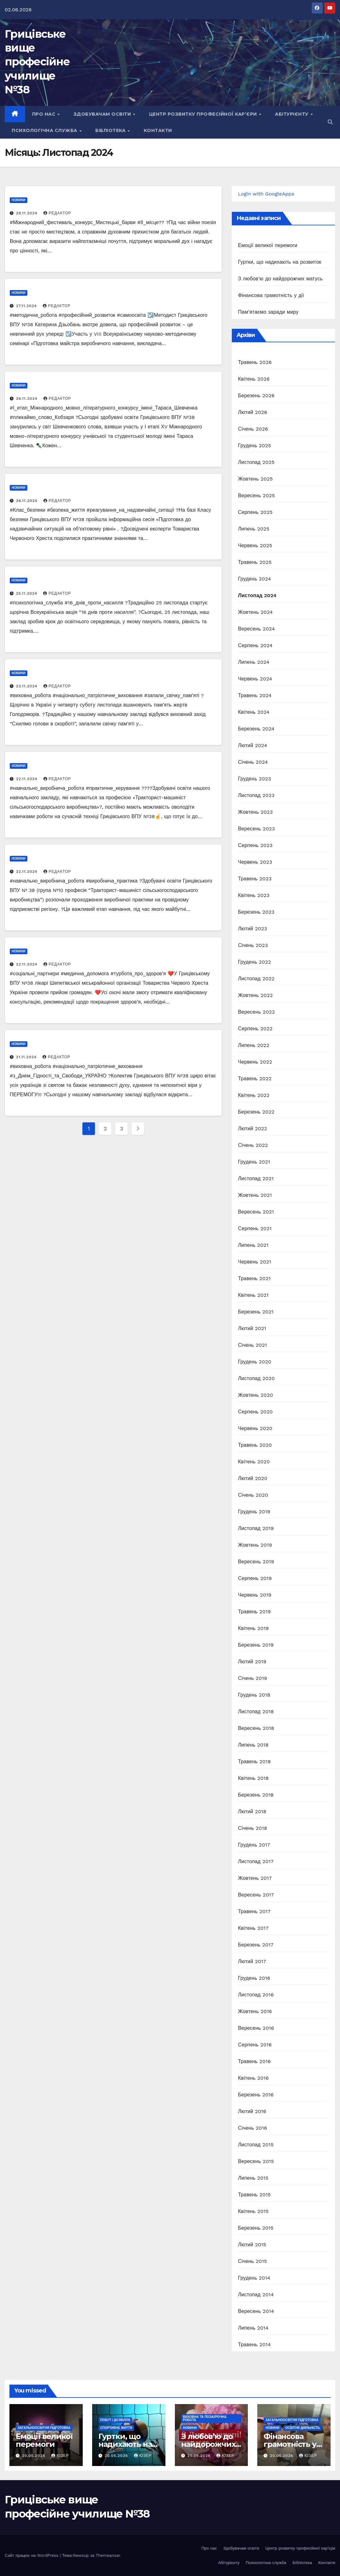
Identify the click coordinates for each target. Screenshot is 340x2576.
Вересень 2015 (256, 2161)
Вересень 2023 (256, 829)
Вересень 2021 (256, 1212)
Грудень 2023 (254, 779)
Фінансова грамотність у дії (271, 295)
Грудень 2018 (254, 1695)
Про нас (44, 114)
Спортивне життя (116, 2428)
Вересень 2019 (256, 1562)
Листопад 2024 (257, 595)
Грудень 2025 (254, 446)
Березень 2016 (256, 2095)
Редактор (57, 213)
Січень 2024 (253, 762)
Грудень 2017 (254, 1845)
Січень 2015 (252, 2261)
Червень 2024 (255, 679)
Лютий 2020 (252, 1478)
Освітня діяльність (302, 2428)
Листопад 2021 (256, 1178)
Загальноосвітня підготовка (44, 2428)
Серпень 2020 (255, 1412)
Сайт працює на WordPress (32, 2555)
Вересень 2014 (256, 2311)
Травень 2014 (254, 2345)
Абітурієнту (292, 114)
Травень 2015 (254, 2195)
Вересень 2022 (256, 1012)
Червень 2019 (254, 1595)
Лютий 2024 (252, 745)
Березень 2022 (256, 1112)
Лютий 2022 (252, 1128)
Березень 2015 (256, 2228)
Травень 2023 (255, 879)
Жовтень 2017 (255, 1878)
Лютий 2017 (252, 1961)
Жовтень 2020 (255, 1395)
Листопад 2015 (256, 2145)
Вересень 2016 (256, 2028)
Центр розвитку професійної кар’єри (204, 114)
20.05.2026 (34, 2455)
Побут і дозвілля (115, 2420)
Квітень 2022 (254, 1095)
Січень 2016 (252, 2128)
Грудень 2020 (254, 1362)
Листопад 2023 (256, 795)
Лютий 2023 (252, 929)
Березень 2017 (256, 1945)
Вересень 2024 (256, 629)
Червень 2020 (255, 1428)
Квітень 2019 (253, 1628)
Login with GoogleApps (266, 194)
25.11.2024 (27, 593)
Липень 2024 (254, 662)
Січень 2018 (252, 1828)
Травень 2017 (254, 1911)
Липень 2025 (254, 529)
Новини (18, 200)
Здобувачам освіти (103, 114)
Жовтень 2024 (255, 612)
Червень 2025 (255, 545)
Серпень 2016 (255, 2045)
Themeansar (108, 2555)
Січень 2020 (253, 1495)
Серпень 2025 (255, 512)
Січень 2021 (252, 1345)
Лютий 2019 (252, 1662)
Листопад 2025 (256, 462)
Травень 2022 (255, 1079)
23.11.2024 (27, 686)
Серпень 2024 (255, 645)
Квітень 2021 (253, 1295)
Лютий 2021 (252, 1328)
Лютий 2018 (252, 1811)
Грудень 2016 (254, 1978)
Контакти (158, 130)
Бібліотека (111, 130)
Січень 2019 (252, 1678)
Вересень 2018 (256, 1728)
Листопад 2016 (256, 1995)
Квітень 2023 (254, 895)
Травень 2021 (254, 1278)
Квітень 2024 (254, 712)
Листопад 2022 (256, 979)
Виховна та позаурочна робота (205, 2418)
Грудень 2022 (254, 962)
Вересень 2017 (256, 1895)
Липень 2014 (253, 2328)
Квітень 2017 (253, 1928)
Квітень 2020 (254, 1462)
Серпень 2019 (255, 1578)
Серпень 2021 (255, 1228)
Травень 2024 (255, 695)
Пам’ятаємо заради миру (268, 312)
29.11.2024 (27, 213)
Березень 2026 (256, 396)
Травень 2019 (254, 1612)
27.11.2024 (27, 306)
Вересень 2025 (256, 495)
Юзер (60, 2455)
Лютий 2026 (252, 412)
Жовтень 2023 (255, 812)
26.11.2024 (27, 398)
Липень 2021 (253, 1245)
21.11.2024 (27, 1057)
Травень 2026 (255, 362)
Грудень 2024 (254, 579)
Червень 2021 (254, 1262)
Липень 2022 (254, 1045)
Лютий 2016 (252, 2111)
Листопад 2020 (256, 1378)
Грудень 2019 (254, 1512)
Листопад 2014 (256, 2295)
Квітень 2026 (254, 379)
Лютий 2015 (252, 2245)
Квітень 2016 (253, 2078)
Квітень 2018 (253, 1778)
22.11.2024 (27, 779)
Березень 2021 (256, 1312)
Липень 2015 (253, 2178)
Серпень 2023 (255, 845)
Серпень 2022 (255, 1029)
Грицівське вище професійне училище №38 (37, 61)
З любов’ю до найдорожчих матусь (280, 279)
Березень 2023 (256, 912)
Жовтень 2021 (255, 1195)
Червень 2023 (255, 862)
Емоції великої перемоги (268, 245)
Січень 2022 (253, 1145)
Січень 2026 (253, 429)
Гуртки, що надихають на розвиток (279, 262)
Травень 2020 (255, 1445)
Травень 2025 (255, 562)
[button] (330, 122)
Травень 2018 (254, 1761)
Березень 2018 (256, 1795)
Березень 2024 (256, 729)
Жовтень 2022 (255, 995)
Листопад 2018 (256, 1712)
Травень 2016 (254, 2061)
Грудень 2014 (254, 2278)
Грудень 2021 (254, 1162)
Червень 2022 (255, 1062)
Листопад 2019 (256, 1528)
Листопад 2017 (256, 1861)
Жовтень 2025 (255, 479)
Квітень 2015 (253, 2211)
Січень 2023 (253, 945)
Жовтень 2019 (255, 1545)
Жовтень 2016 (255, 2011)
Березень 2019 (256, 1645)
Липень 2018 (253, 1745)
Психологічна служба (45, 130)
